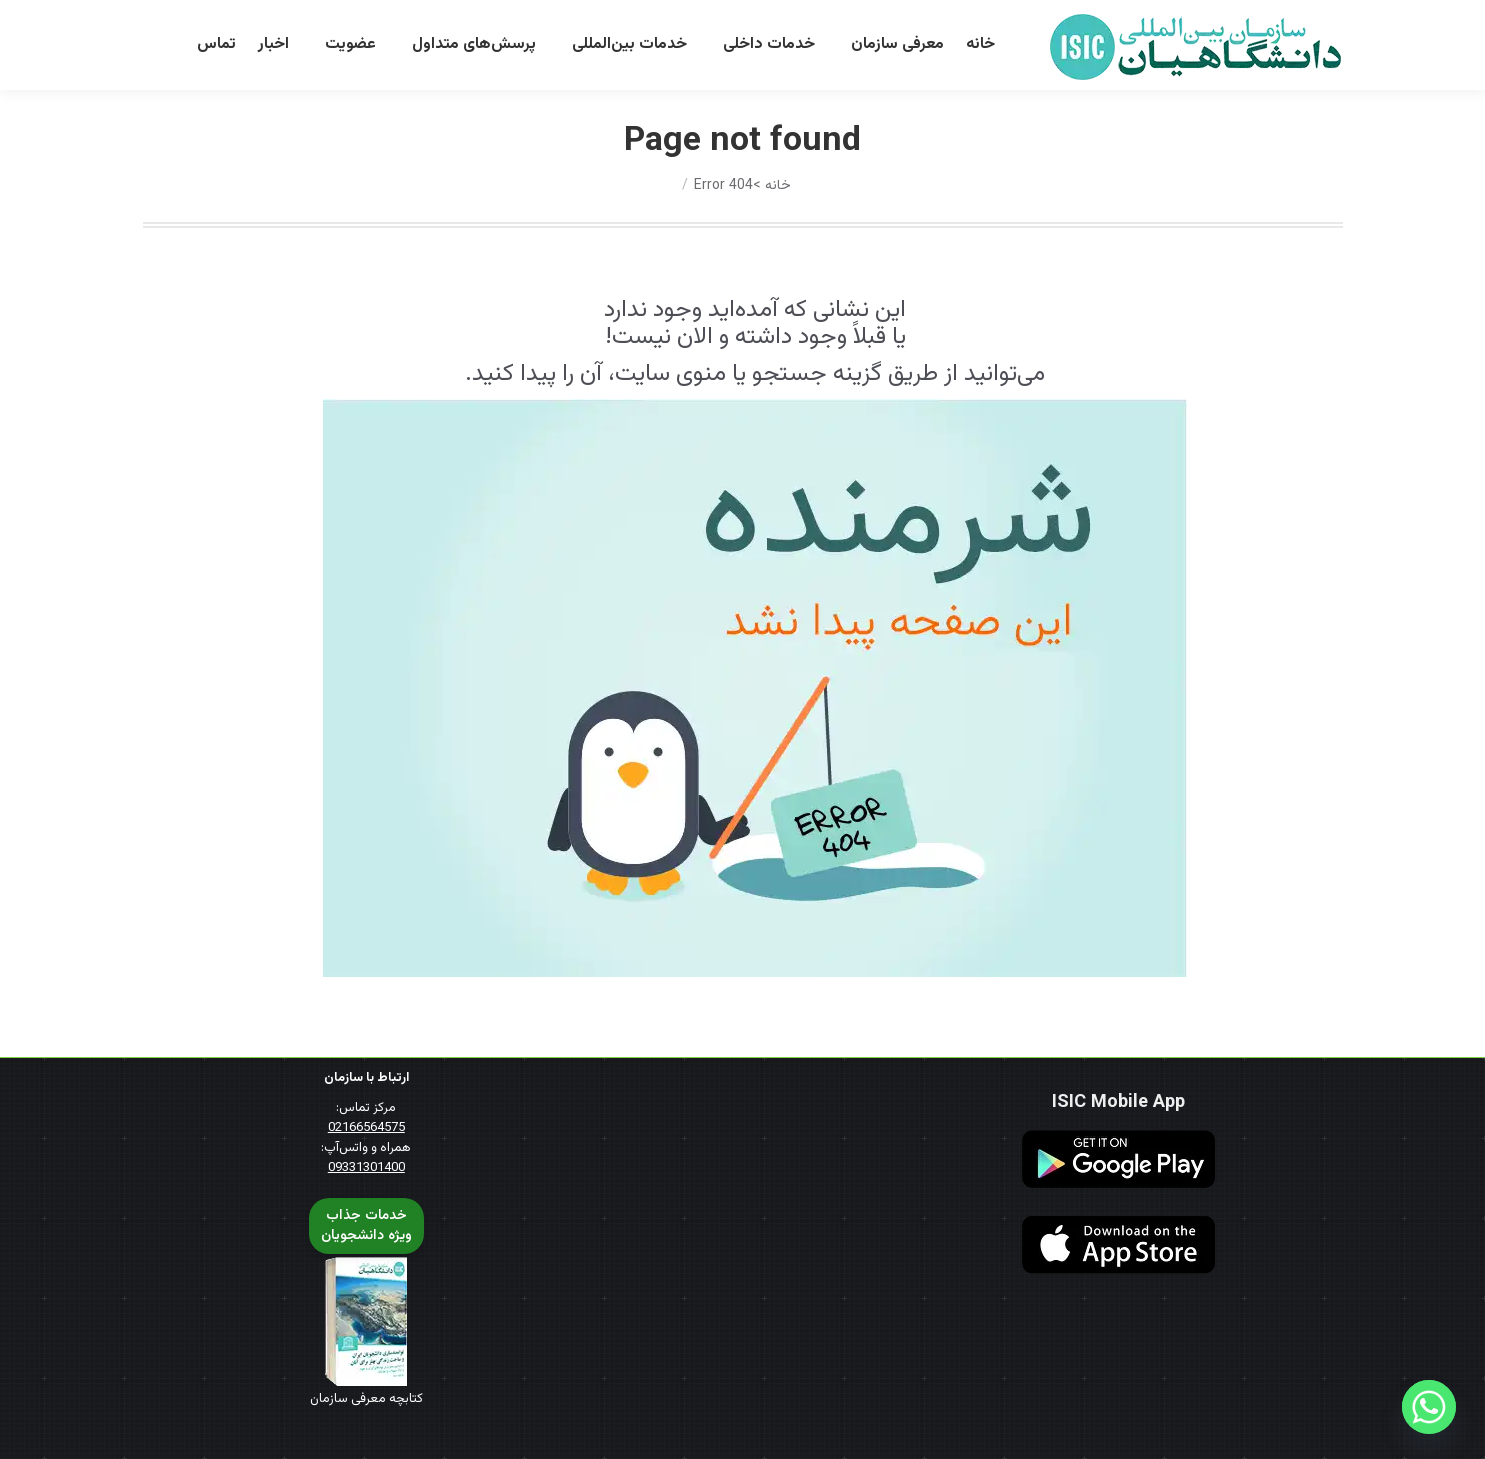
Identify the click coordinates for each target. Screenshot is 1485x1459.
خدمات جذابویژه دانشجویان (366, 1226)
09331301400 (366, 1168)
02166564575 (366, 1128)
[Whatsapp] (1429, 1407)
